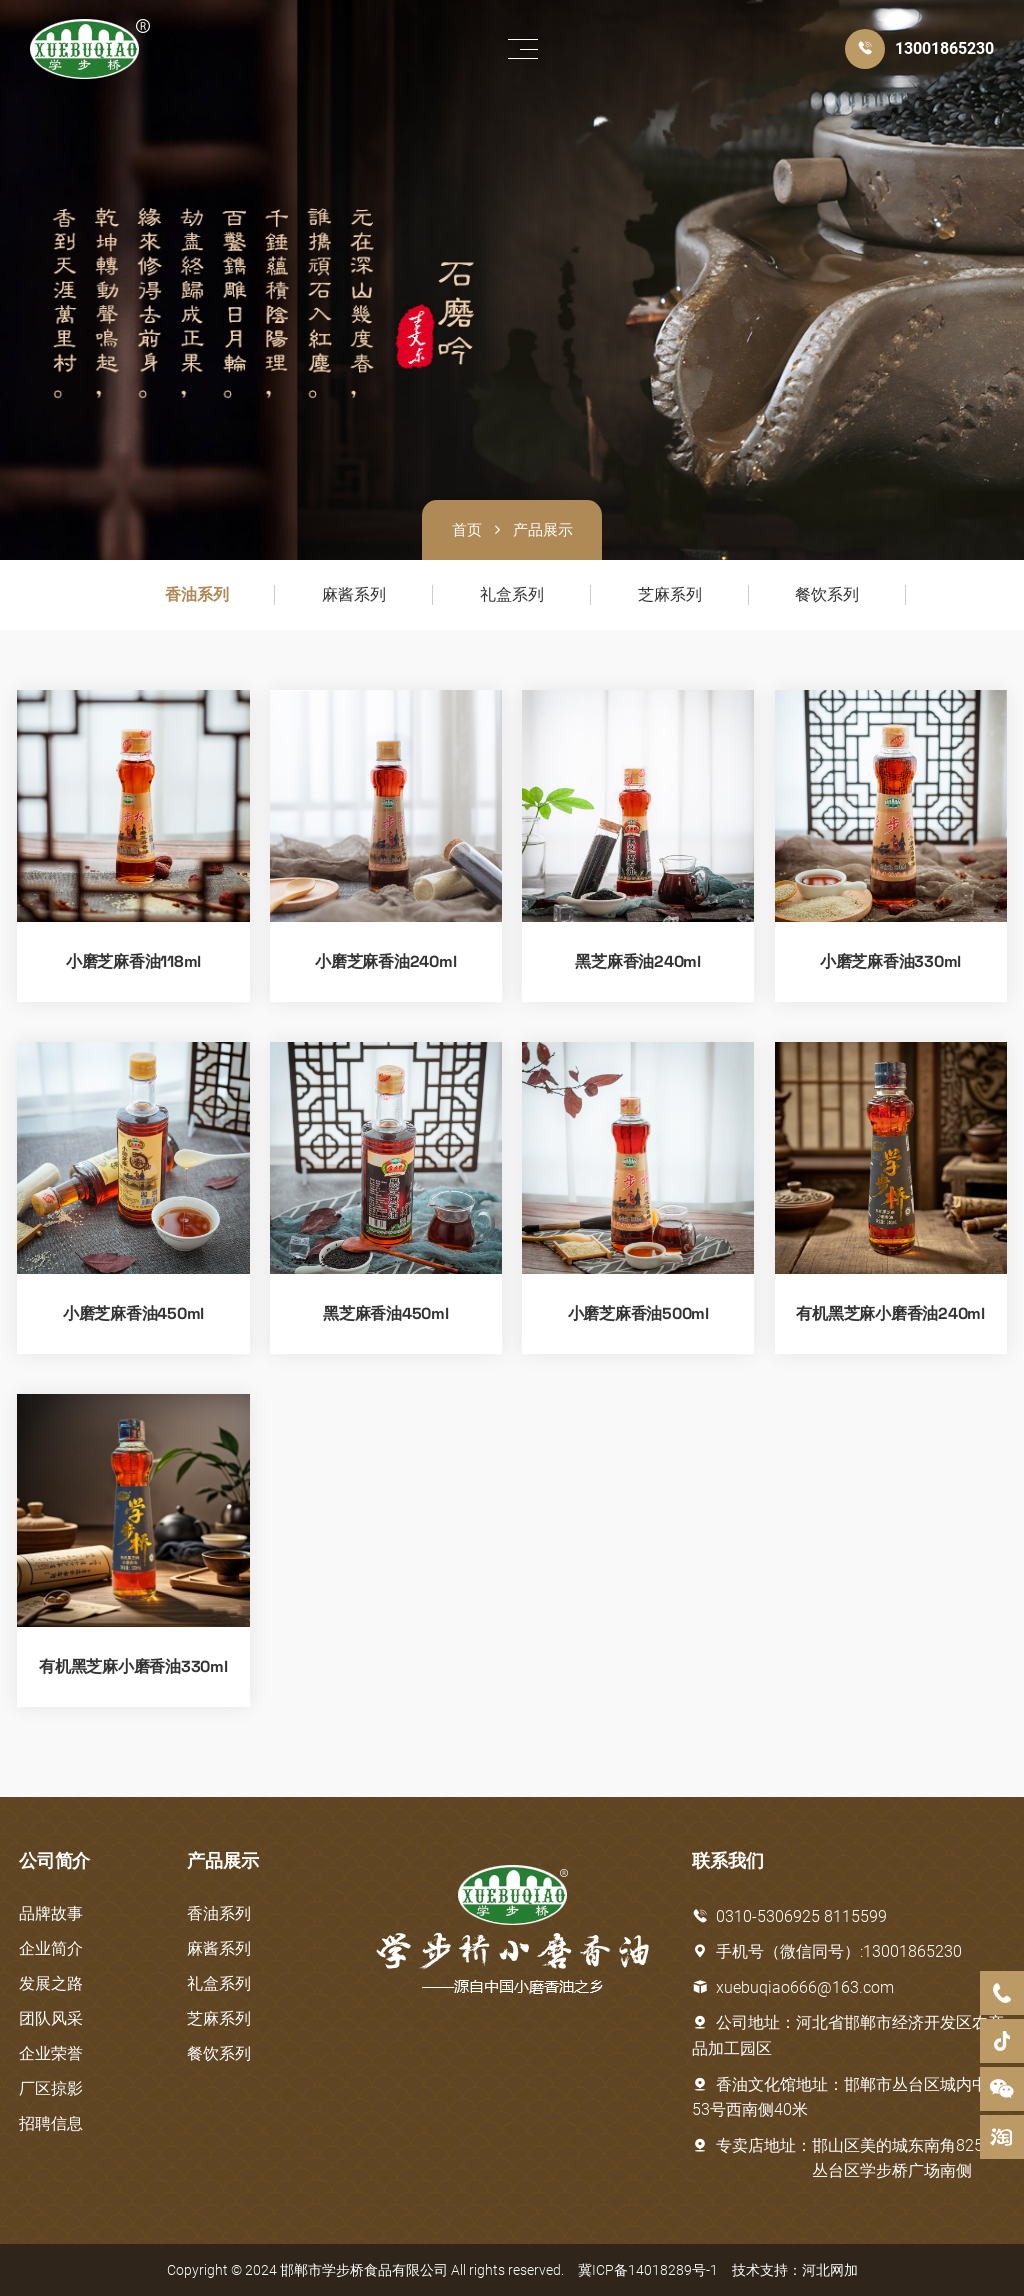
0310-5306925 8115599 (789, 1916)
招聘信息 (51, 2123)
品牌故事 (51, 1913)
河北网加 (830, 2270)
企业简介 (51, 1948)
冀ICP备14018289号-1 (648, 2270)
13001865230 (944, 48)
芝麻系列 (670, 594)
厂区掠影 (51, 2088)
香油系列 (197, 594)
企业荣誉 (51, 2053)
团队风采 (51, 2018)
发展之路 (51, 1983)
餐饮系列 (827, 594)
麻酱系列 (354, 594)
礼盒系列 (512, 594)
